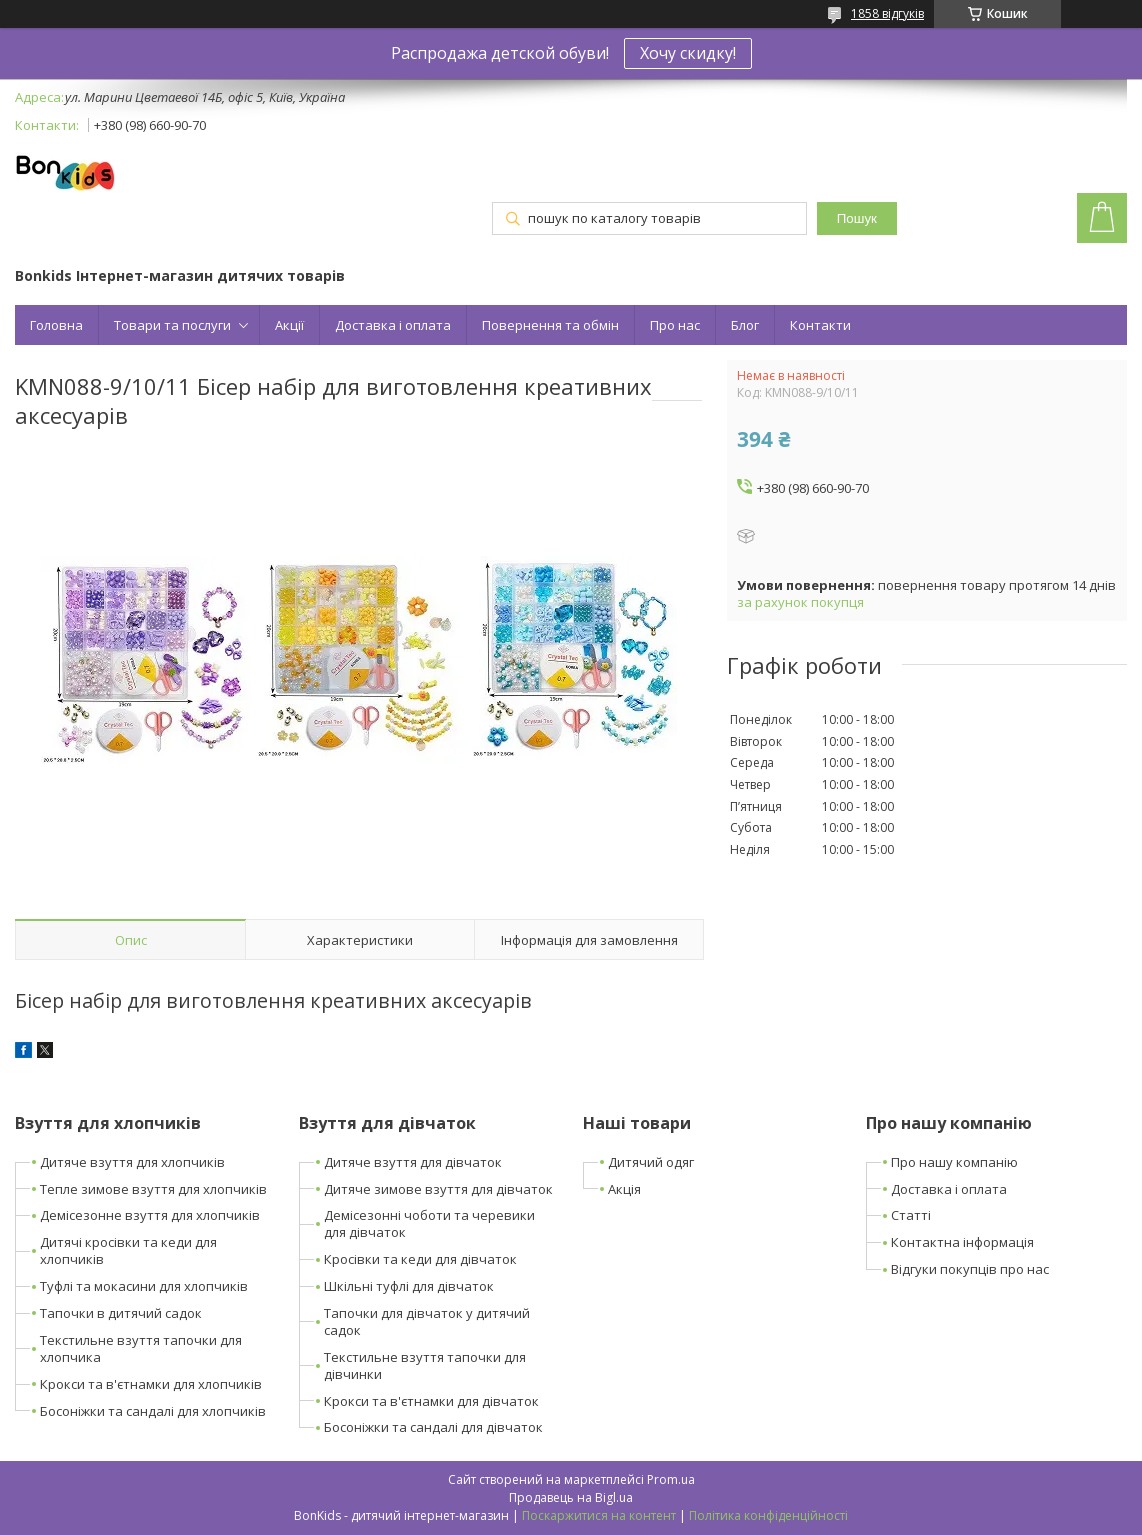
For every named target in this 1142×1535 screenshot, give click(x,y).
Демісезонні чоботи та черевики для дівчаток (429, 1223)
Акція (624, 1189)
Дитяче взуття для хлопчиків (132, 1162)
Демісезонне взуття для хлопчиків (150, 1215)
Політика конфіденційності (768, 1515)
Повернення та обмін (550, 325)
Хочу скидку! (688, 53)
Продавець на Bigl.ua (571, 1497)
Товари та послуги (172, 325)
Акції (289, 325)
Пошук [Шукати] (857, 218)
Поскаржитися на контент (599, 1515)
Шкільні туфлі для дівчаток (409, 1286)
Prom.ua (671, 1479)
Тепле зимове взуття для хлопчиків (153, 1189)
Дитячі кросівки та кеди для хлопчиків (128, 1250)
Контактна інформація (962, 1242)
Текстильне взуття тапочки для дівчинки (425, 1365)
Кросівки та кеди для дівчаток (420, 1259)
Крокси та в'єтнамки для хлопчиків (151, 1384)
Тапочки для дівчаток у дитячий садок (427, 1321)
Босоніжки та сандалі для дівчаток (433, 1427)
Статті (911, 1215)
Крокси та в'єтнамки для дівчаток (431, 1401)
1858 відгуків (887, 13)
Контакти (820, 325)
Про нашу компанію (954, 1162)
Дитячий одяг (651, 1162)
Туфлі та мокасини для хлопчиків (144, 1286)
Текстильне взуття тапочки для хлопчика (141, 1348)
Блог (745, 325)
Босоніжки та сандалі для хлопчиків (153, 1411)
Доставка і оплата (393, 325)
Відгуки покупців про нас (970, 1269)
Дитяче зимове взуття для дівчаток (438, 1189)
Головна (56, 325)
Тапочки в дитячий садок (121, 1313)
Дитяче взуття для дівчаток (413, 1162)
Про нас (675, 325)
